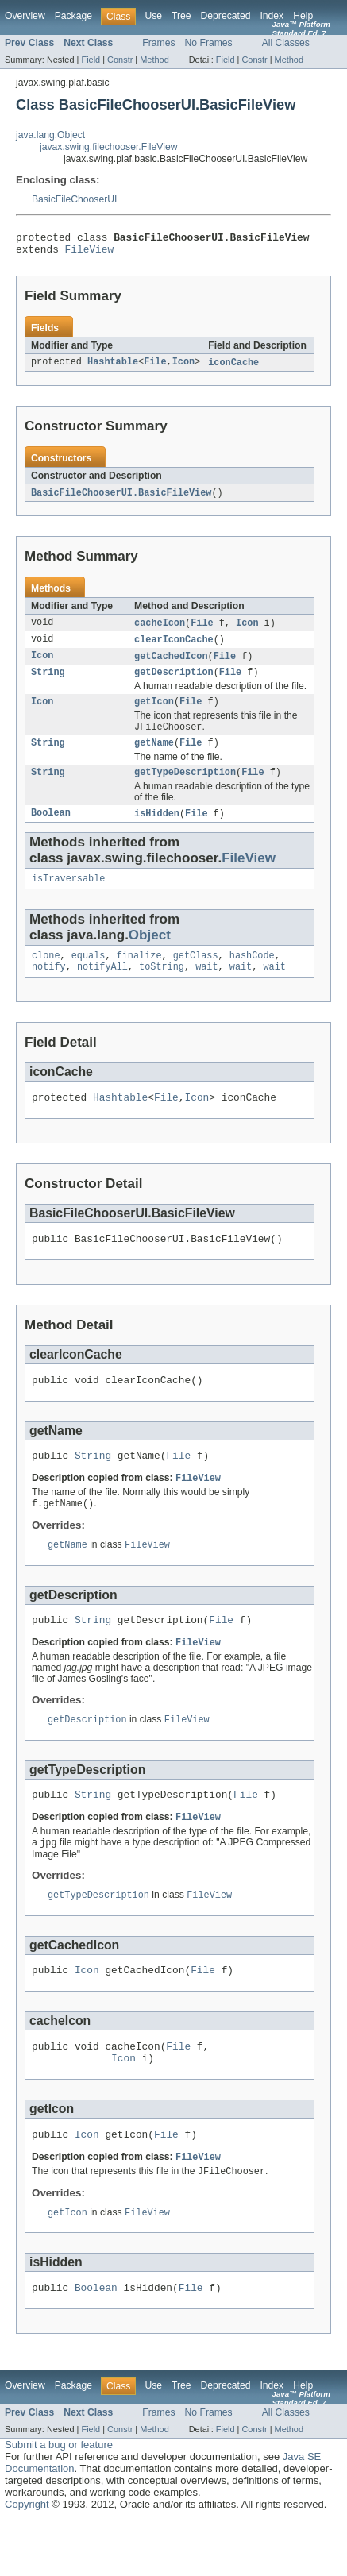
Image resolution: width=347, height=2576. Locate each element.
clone (46, 975)
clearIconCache (174, 647)
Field (90, 59)
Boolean (51, 829)
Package (73, 15)
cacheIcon (159, 629)
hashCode (252, 975)
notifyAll (102, 987)
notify (49, 987)
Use (153, 15)
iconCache (233, 367)
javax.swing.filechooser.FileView (108, 146)
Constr (120, 59)
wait (206, 987)
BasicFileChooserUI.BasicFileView (121, 498)
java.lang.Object (50, 135)
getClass (195, 975)
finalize (139, 975)
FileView (89, 253)
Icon (183, 367)
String (48, 682)
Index (271, 15)
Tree (181, 15)
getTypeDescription (185, 787)
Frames (158, 42)
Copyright (27, 2560)
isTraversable (68, 896)
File (155, 367)
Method (154, 59)
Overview (25, 15)
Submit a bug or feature (59, 2501)
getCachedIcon (170, 664)
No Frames (209, 42)
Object (150, 953)
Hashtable (112, 367)
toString (161, 987)
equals (88, 975)
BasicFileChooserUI (74, 199)
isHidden (156, 829)
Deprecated (226, 15)
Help (303, 15)
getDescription (174, 682)
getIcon (154, 713)
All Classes (286, 42)
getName (154, 756)
